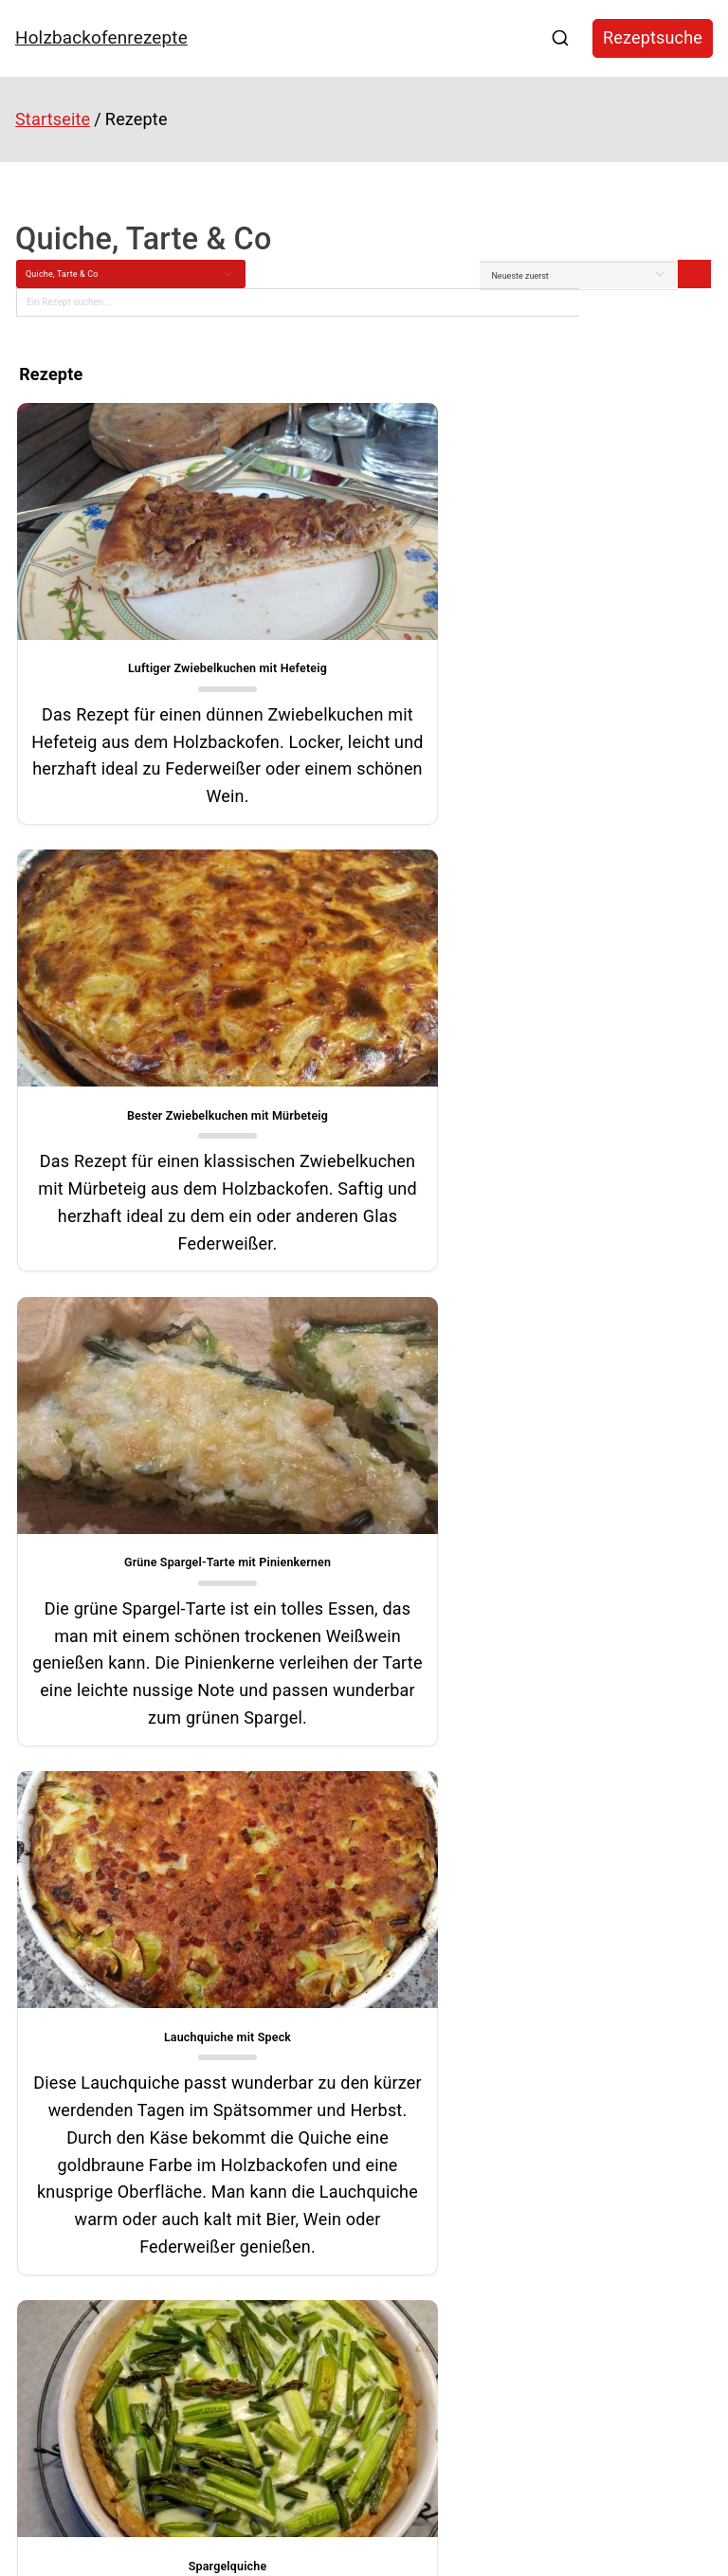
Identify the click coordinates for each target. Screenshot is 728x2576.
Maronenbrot (43, 2184)
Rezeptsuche (652, 37)
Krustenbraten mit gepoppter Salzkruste (103, 2247)
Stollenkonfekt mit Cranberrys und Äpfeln (106, 2280)
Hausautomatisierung (565, 2186)
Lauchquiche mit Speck (543, 1111)
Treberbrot (38, 2216)
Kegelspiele (535, 2157)
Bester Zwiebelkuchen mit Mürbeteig (543, 639)
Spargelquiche (184, 1691)
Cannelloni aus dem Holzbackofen (90, 2152)
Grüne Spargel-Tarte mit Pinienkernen (184, 1111)
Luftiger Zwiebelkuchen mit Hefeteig (183, 639)
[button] (279, 1965)
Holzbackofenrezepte (101, 37)
